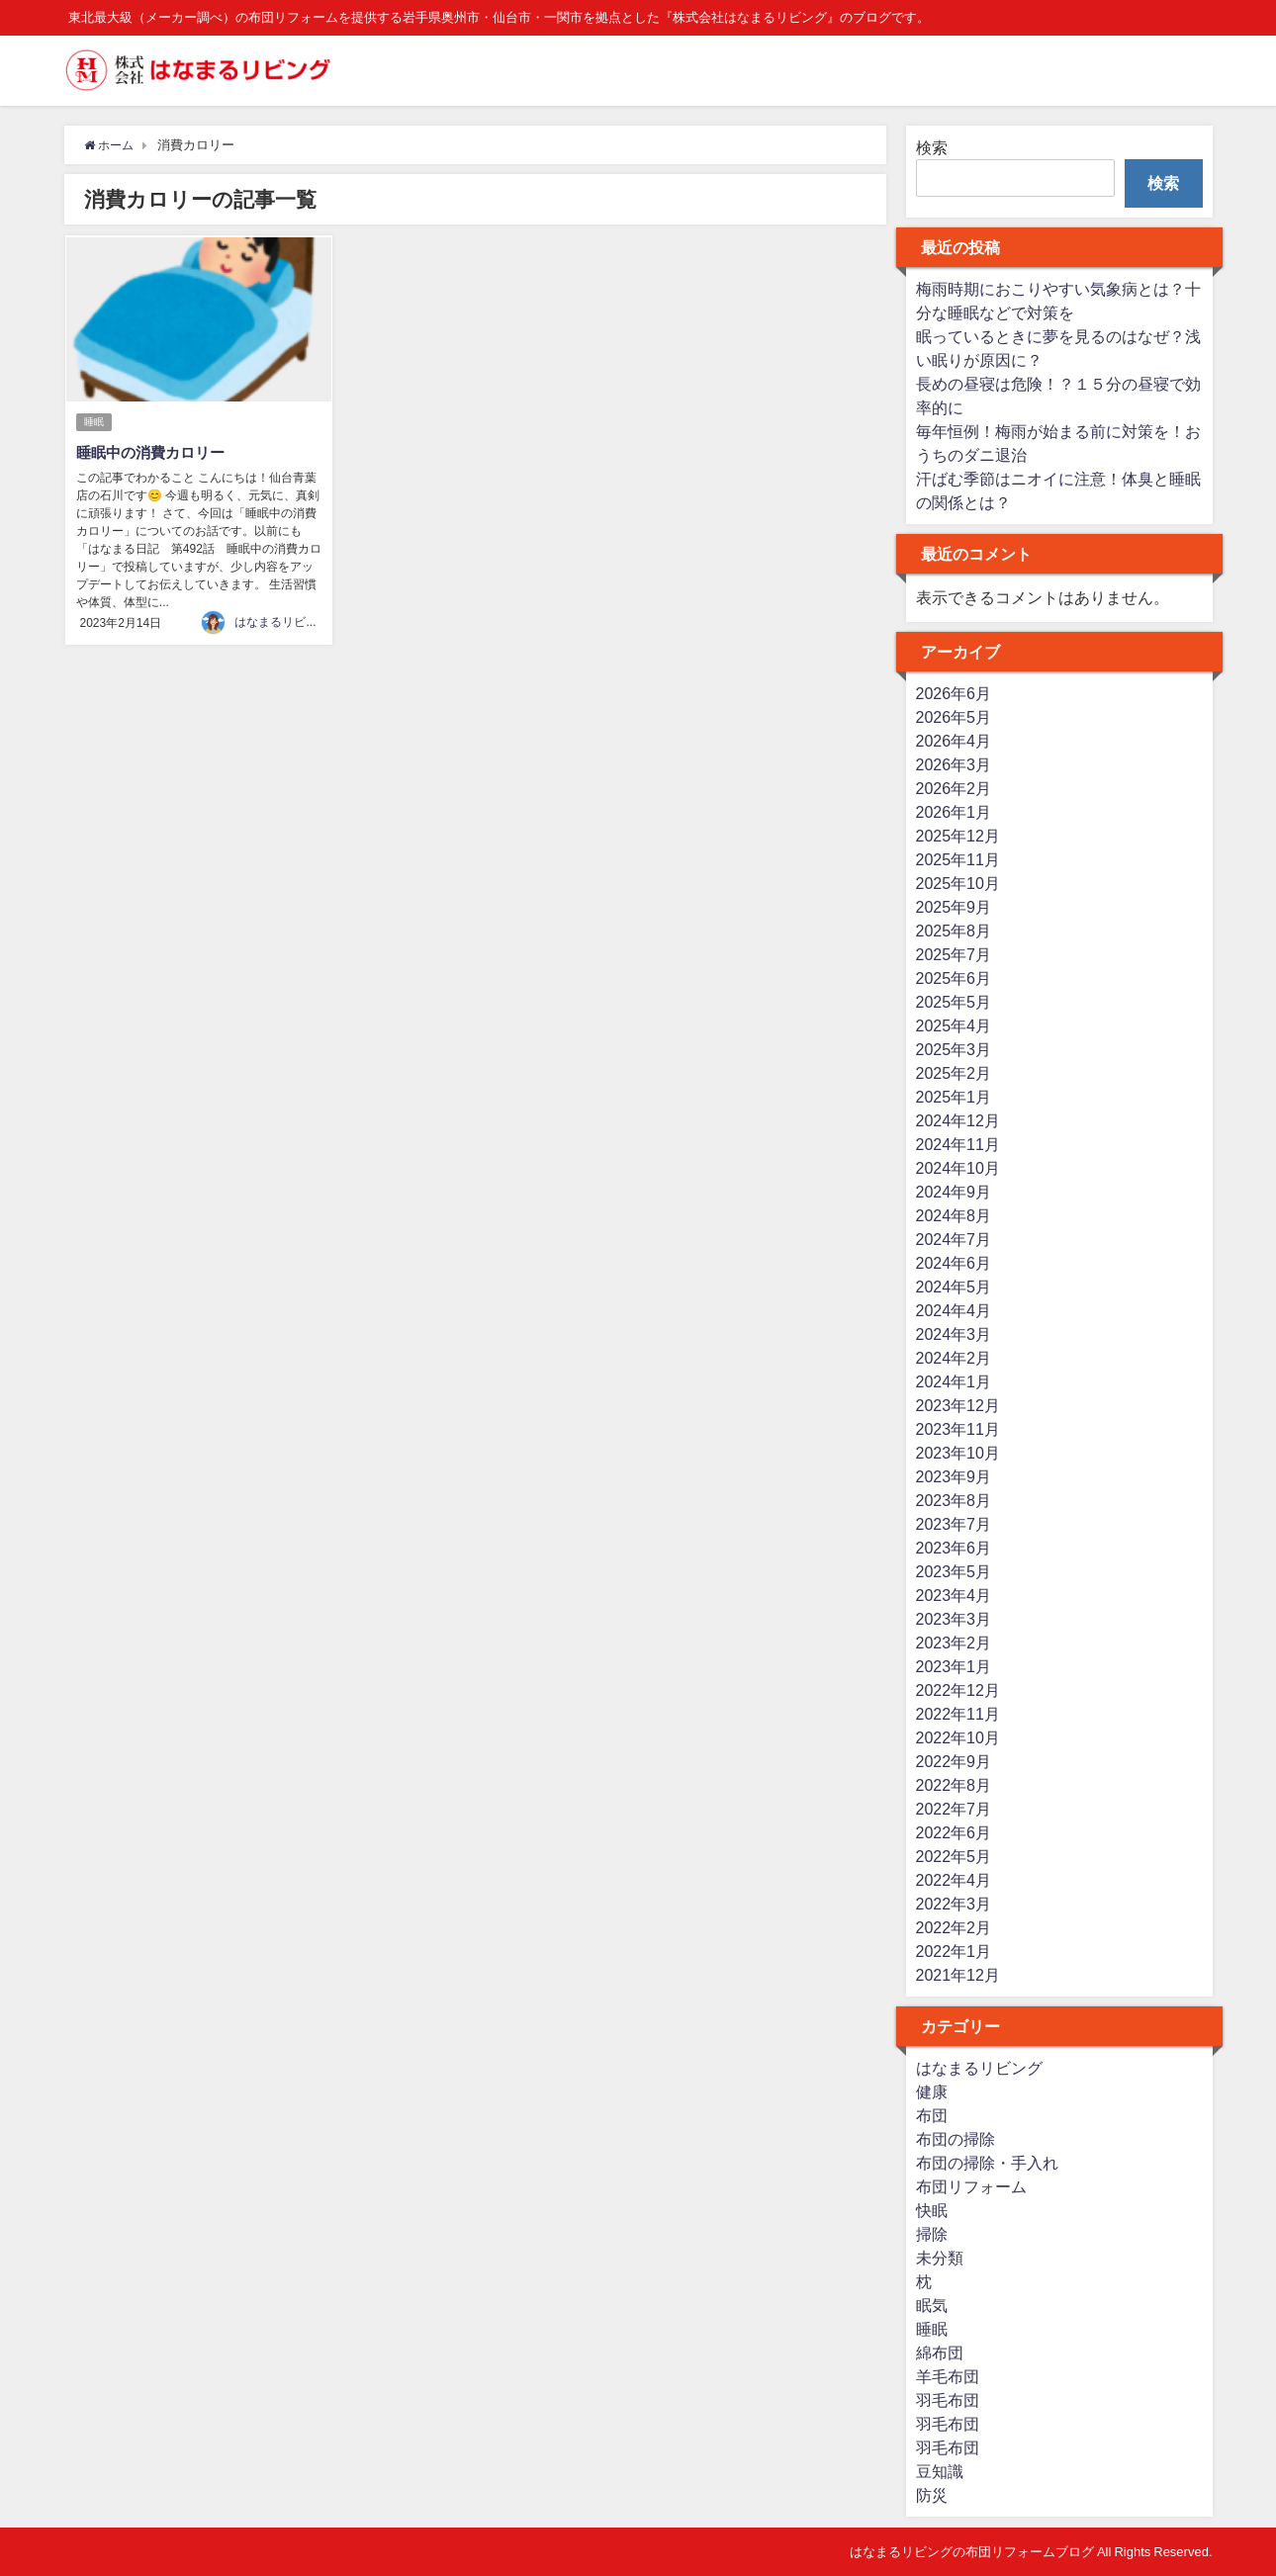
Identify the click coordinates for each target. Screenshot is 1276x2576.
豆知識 (939, 2471)
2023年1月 (954, 1666)
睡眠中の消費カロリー (154, 452)
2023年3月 (954, 1619)
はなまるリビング (281, 621)
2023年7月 (954, 1524)
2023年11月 (958, 1429)
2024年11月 (958, 1144)
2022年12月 (958, 1690)
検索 (932, 147)
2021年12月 (958, 1975)
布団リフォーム (971, 2186)
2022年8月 (954, 1785)
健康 (932, 2091)
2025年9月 (954, 907)
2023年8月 (954, 1500)
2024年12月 (958, 1120)
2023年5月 (954, 1571)
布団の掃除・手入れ (987, 2163)
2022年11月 (958, 1714)
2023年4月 (954, 1595)
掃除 (932, 2234)
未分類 (939, 2257)
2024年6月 (954, 1263)
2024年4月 (954, 1310)
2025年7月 (954, 954)
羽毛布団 (947, 2400)
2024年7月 (954, 1239)
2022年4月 (954, 1880)
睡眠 (95, 421)
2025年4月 (954, 1025)
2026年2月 (954, 788)
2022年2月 (954, 1927)
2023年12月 (958, 1405)
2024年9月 (954, 1191)
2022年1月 (954, 1951)
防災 (932, 2495)
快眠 (932, 2210)
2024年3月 (954, 1334)
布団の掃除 (955, 2139)
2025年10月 (958, 883)
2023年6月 (954, 1547)
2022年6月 (954, 1832)
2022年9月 (954, 1761)
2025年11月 (958, 859)
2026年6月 (954, 693)
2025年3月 (954, 1049)
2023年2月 (954, 1642)
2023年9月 (954, 1476)
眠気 (932, 2305)
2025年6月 (954, 978)
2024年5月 (954, 1286)
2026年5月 (954, 717)
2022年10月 (958, 1737)
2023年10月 (958, 1453)
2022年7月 (954, 1809)
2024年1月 (954, 1381)
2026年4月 (954, 741)
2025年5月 (954, 1002)
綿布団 (939, 2352)
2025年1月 (954, 1097)
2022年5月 (954, 1856)
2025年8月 (954, 930)
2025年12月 (958, 836)
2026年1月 (954, 812)
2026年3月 (954, 764)
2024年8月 (954, 1215)
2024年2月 (954, 1358)
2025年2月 (954, 1073)
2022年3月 (954, 1903)
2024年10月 (958, 1168)
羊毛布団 (947, 2376)
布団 (932, 2115)
